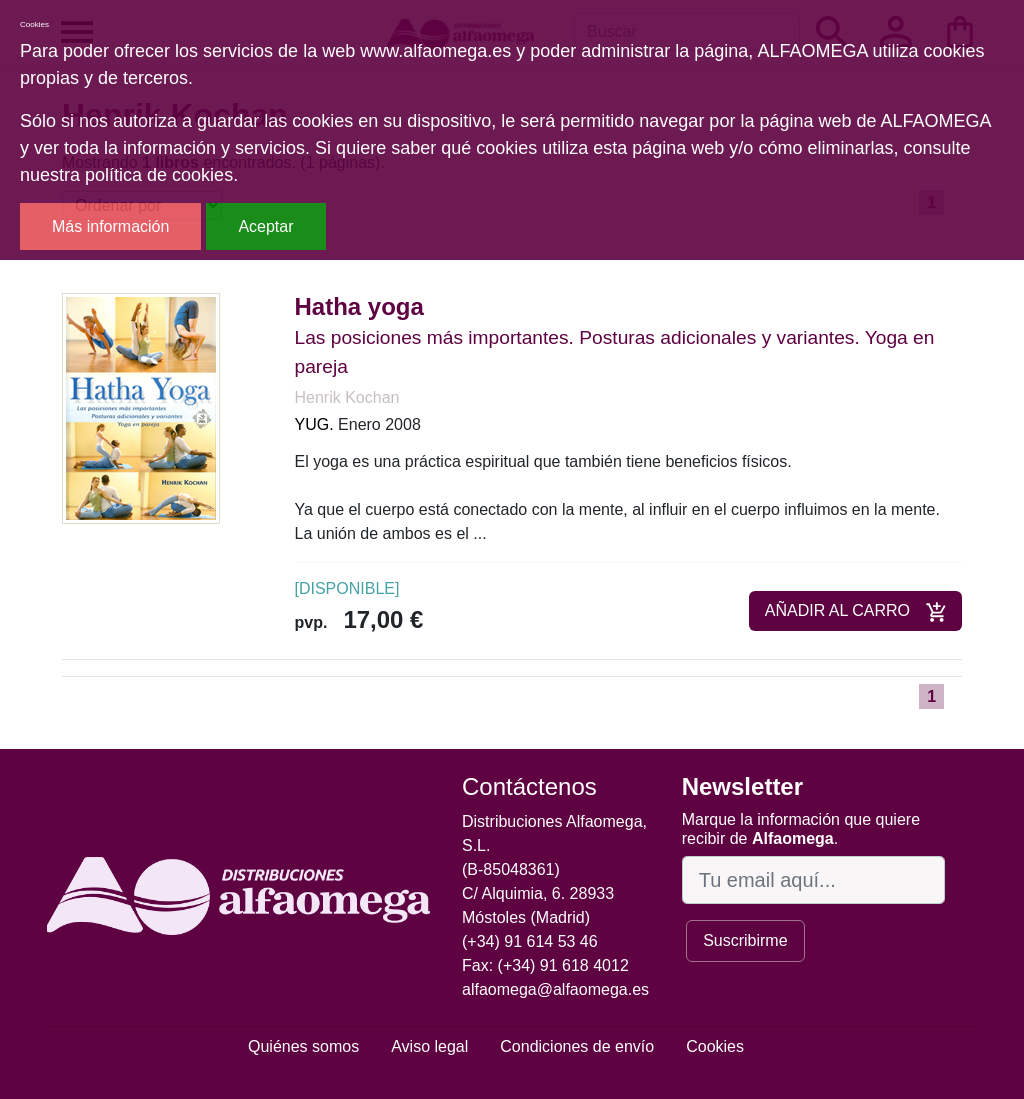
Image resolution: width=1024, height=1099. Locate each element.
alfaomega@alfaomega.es (555, 989)
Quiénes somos (303, 1046)
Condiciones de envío (577, 1046)
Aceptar (265, 226)
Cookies (715, 1046)
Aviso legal (429, 1046)
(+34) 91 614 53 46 (530, 941)
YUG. (314, 424)
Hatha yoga (359, 306)
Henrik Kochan (347, 397)
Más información (110, 226)
